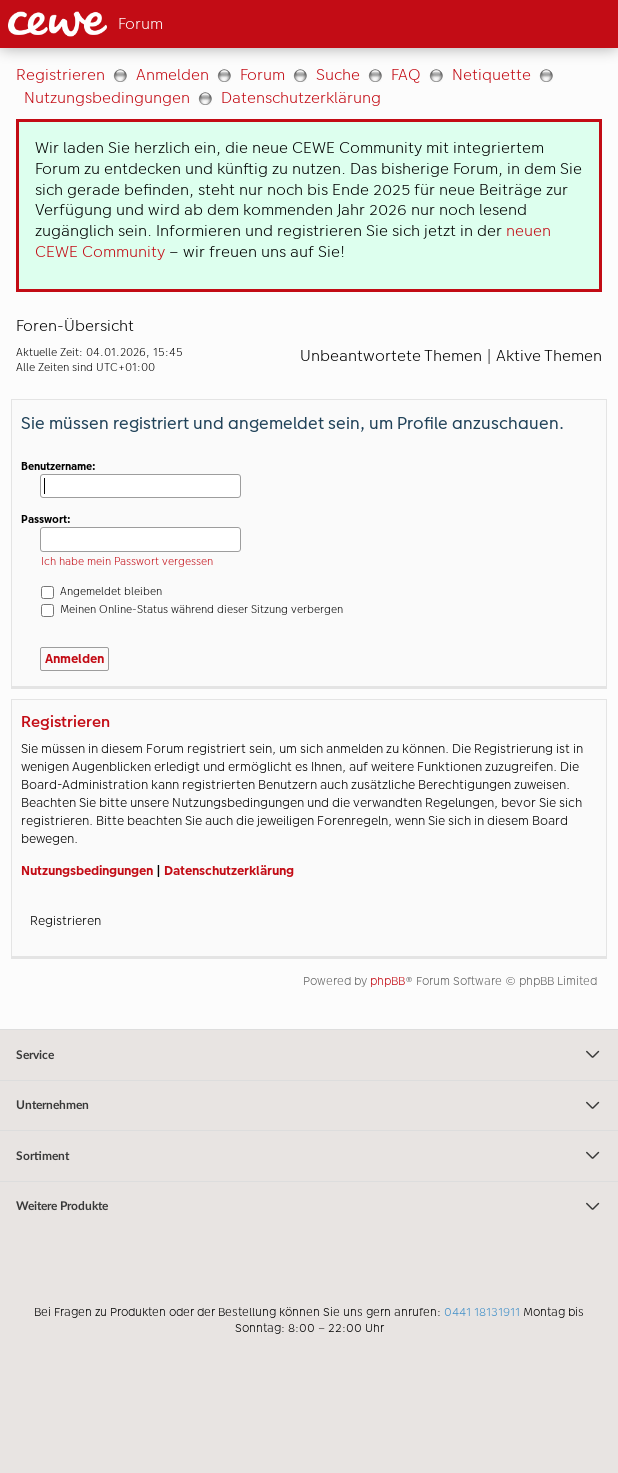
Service (309, 1055)
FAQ (406, 74)
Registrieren (60, 74)
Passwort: (46, 519)
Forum (262, 74)
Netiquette (491, 74)
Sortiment (309, 1156)
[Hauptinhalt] (309, 538)
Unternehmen (309, 1106)
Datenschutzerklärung (301, 97)
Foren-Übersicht (75, 325)
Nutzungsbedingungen (107, 97)
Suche (338, 74)
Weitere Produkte (309, 1207)
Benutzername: (58, 466)
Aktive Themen (549, 355)
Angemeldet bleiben (101, 591)
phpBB (387, 981)
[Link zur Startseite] (143, 24)
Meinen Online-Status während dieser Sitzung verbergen (192, 609)
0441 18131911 (482, 1312)
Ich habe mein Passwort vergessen (127, 561)
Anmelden (172, 74)
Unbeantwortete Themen (391, 355)
